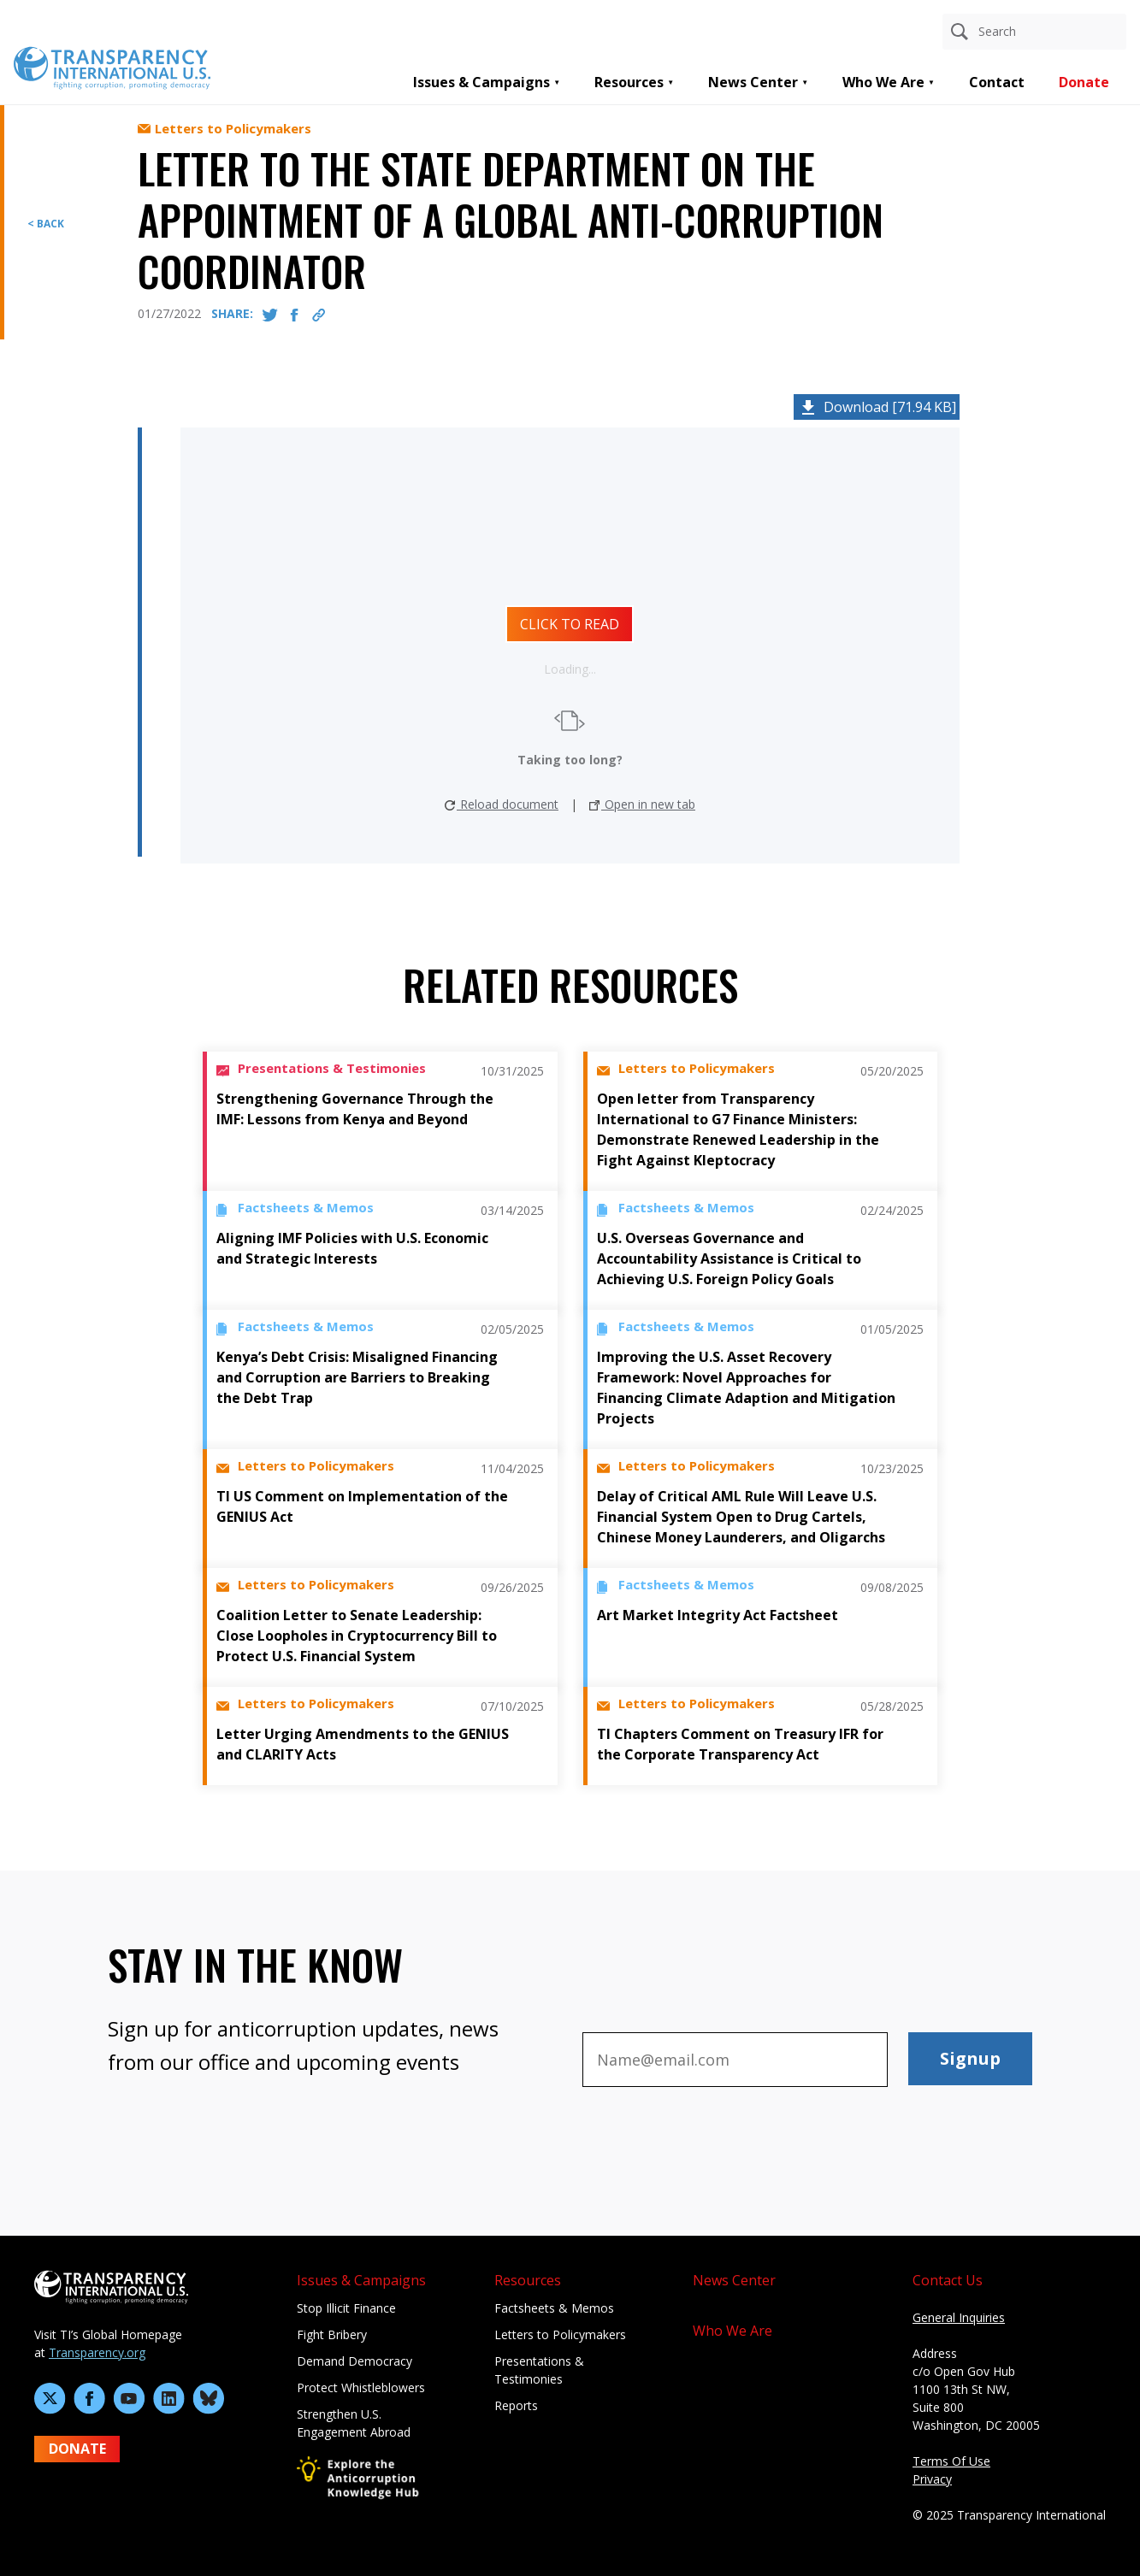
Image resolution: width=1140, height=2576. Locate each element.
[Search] (959, 32)
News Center (753, 82)
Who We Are (883, 82)
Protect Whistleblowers (361, 2387)
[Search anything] (1034, 32)
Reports (516, 2405)
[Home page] (112, 66)
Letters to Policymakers (560, 2334)
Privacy (932, 2479)
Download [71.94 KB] (890, 407)
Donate (1084, 82)
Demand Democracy (354, 2361)
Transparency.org (97, 2352)
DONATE (77, 2448)
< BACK (45, 223)
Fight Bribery (332, 2334)
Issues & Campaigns (481, 82)
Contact (997, 82)
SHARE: (232, 313)
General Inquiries (959, 2317)
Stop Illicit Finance (346, 2308)
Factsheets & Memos (554, 2308)
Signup (970, 2058)
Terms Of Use (951, 2461)
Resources (629, 82)
